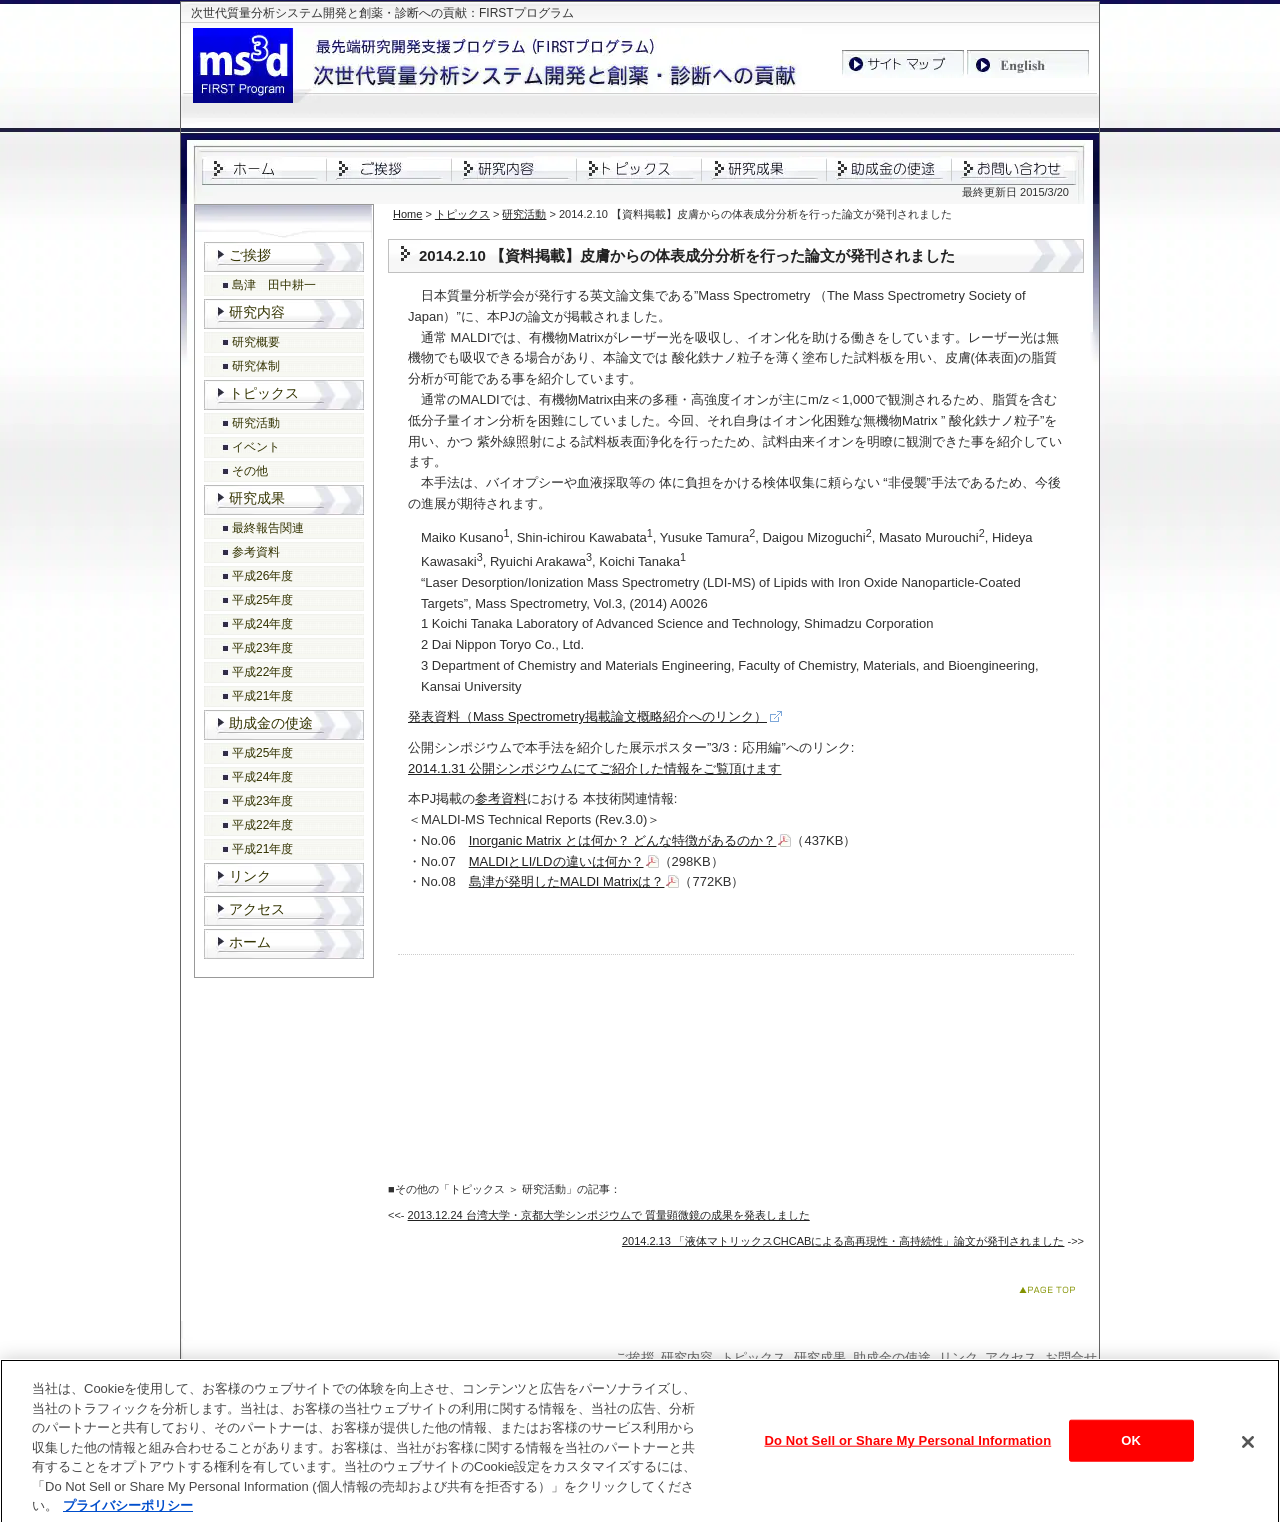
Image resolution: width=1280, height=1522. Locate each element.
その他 (250, 471)
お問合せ (1071, 1357)
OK (1131, 1449)
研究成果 (257, 498)
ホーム (250, 942)
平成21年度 (262, 696)
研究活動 (524, 214)
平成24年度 (262, 624)
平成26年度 (262, 576)
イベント (256, 447)
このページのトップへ (1051, 1293)
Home (407, 214)
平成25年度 (262, 600)
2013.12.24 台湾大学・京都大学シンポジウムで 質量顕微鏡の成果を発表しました (609, 1215)
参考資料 (501, 798)
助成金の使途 (271, 723)
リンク (250, 876)
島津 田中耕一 (274, 285)
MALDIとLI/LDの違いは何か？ (556, 861)
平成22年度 (262, 672)
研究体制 (256, 366)
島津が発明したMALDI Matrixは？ (567, 881)
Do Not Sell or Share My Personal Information (908, 1449)
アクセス (257, 909)
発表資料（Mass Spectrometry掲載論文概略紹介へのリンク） (587, 716)
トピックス (462, 214)
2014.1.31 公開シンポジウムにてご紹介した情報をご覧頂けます (594, 768)
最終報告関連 (268, 528)
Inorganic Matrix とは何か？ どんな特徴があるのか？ (623, 840)
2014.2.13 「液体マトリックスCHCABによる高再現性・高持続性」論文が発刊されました (843, 1241)
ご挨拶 (250, 255)
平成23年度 (262, 648)
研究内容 (257, 312)
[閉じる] (1248, 1452)
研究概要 (256, 342)
